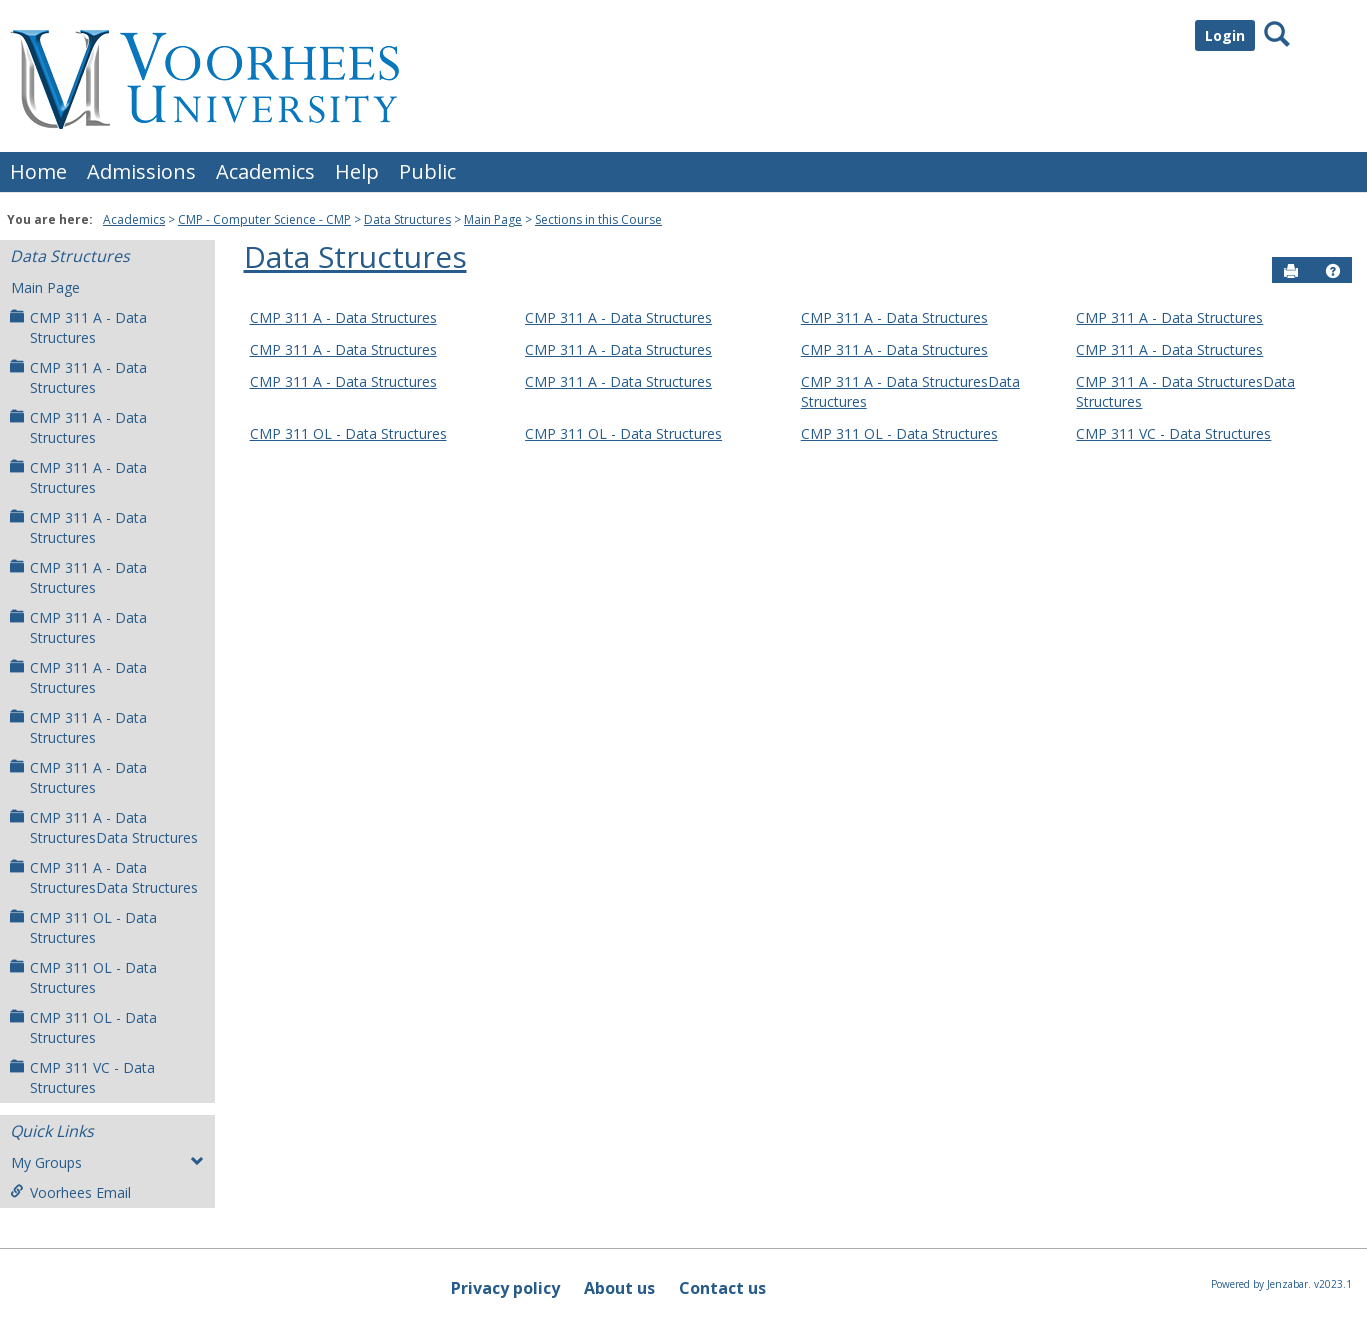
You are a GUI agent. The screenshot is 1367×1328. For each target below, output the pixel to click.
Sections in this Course (598, 219)
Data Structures (407, 219)
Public (427, 171)
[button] (1333, 271)
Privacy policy (505, 1288)
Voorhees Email (70, 1192)
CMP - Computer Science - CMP (264, 219)
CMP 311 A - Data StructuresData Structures (104, 827)
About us (619, 1288)
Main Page (493, 219)
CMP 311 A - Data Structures (78, 327)
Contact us (722, 1288)
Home (38, 171)
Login (1225, 35)
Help (357, 171)
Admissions (141, 171)
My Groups (107, 1162)
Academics (265, 171)
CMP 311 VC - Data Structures (82, 1077)
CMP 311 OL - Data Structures (83, 927)
